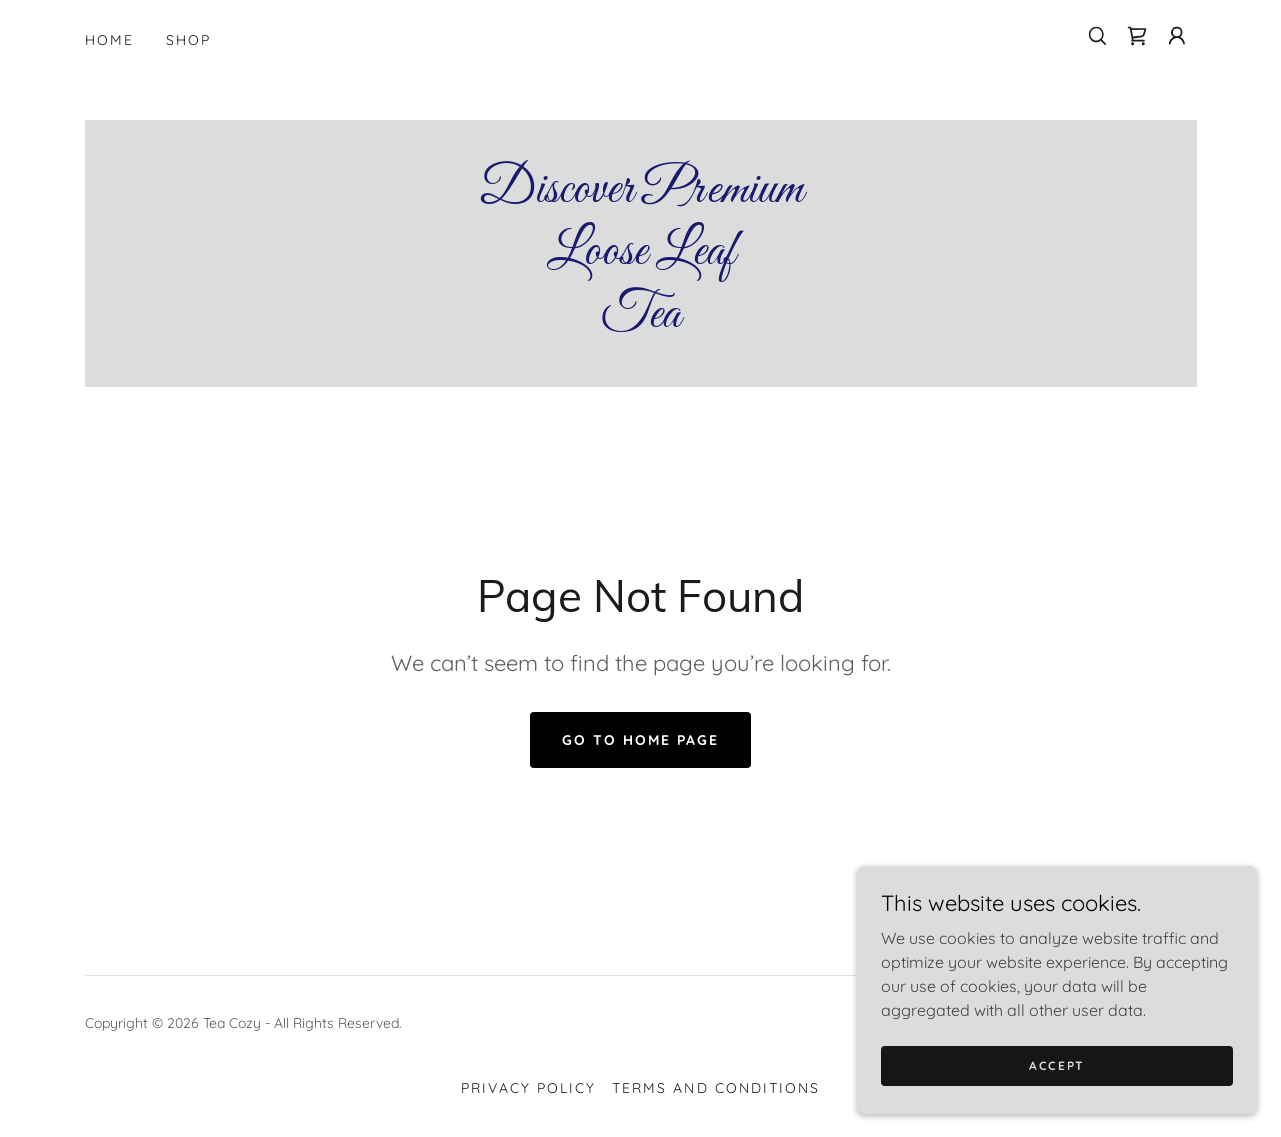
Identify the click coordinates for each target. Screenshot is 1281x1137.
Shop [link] (188, 40)
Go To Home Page (640, 740)
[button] (1177, 36)
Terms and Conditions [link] (715, 1088)
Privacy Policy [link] (528, 1088)
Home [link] (109, 40)
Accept (1057, 1065)
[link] (1137, 36)
